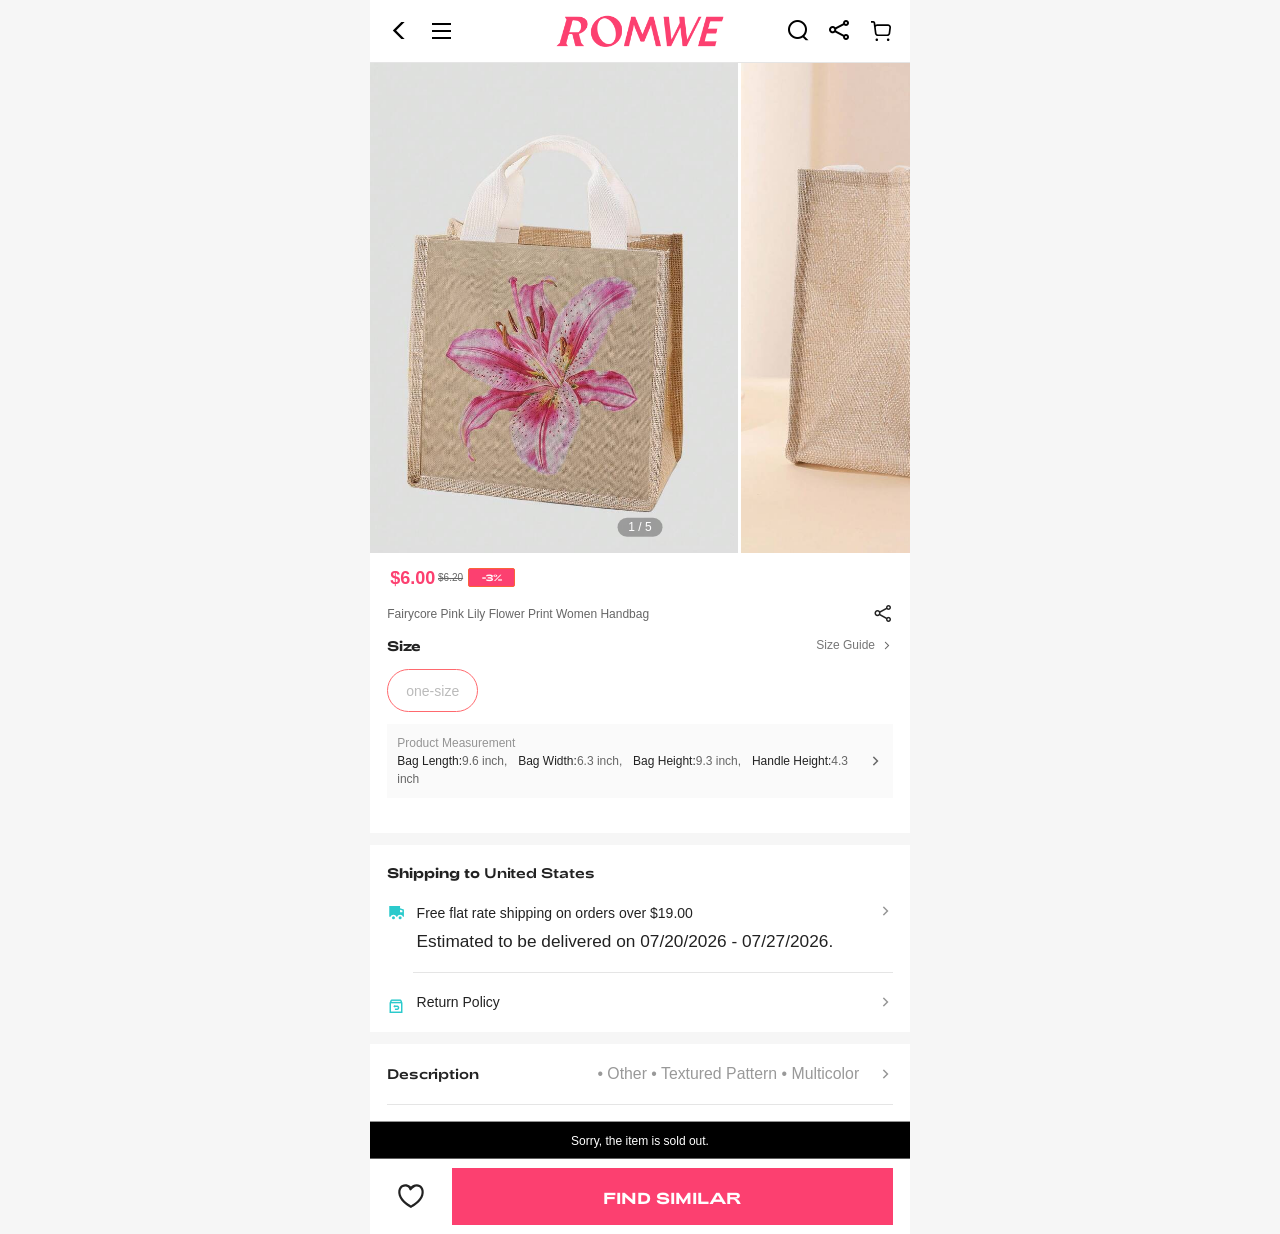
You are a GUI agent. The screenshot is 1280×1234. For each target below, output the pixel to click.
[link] (798, 30)
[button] (399, 31)
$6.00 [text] (412, 578)
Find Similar (672, 1197)
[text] (640, 308)
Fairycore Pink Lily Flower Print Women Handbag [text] (518, 614)
